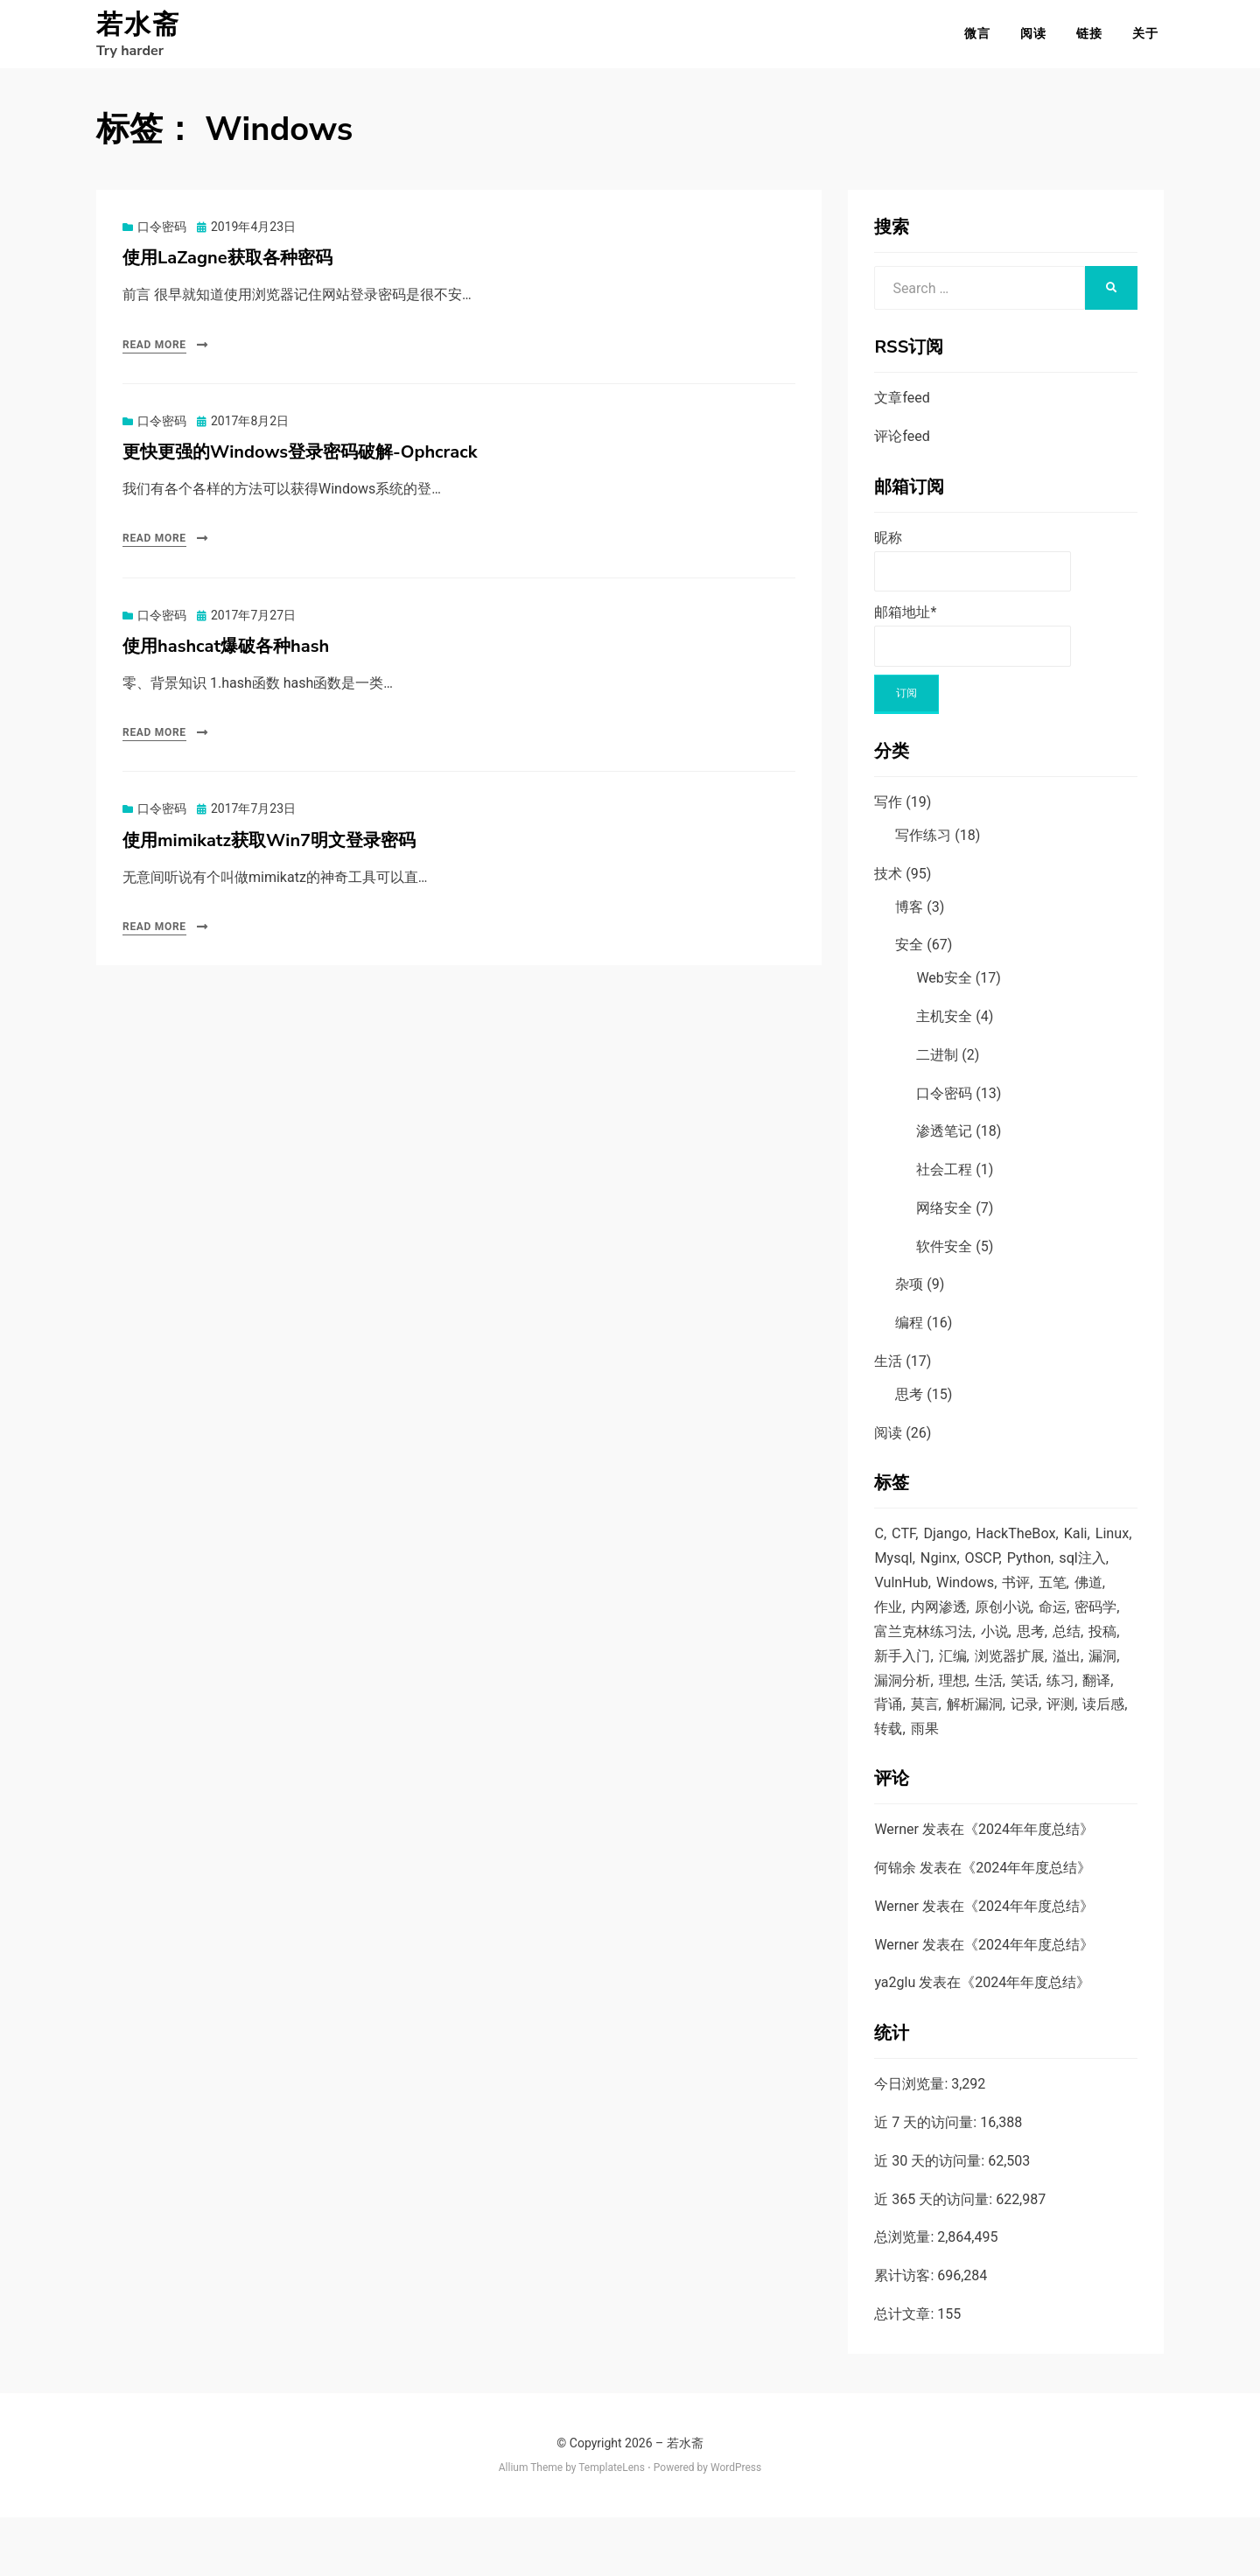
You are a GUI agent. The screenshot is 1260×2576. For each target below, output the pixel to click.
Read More (154, 355)
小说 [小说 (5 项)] (1092, 1653)
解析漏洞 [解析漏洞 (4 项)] (942, 1759)
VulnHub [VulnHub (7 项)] (960, 1599)
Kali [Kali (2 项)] (1084, 1546)
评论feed (901, 446)
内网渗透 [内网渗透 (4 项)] (1017, 1625)
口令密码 (161, 237)
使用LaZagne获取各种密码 (227, 268)
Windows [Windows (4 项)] (1027, 1599)
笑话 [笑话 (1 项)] (965, 1733)
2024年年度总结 (1029, 1888)
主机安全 (944, 1026)
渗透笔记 (944, 1141)
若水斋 (138, 30)
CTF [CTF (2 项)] (904, 1546)
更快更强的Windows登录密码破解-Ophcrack (299, 462)
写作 (888, 812)
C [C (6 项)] (879, 1546)
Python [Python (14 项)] (1079, 1572)
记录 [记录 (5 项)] (995, 1759)
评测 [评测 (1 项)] (1032, 1759)
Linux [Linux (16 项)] (891, 1572)
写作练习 (923, 845)
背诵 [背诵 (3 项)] (1079, 1733)
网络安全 (944, 1218)
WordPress (735, 2526)
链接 (1095, 39)
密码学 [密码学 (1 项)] (935, 1653)
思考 (909, 1404)
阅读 (1039, 39)
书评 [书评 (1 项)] (1081, 1599)
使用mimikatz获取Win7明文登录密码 (269, 851)
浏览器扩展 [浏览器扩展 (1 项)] (911, 1706)
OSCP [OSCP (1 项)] (1030, 1572)
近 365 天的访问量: (935, 2258)
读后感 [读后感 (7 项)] (1078, 1759)
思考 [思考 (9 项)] (889, 1679)
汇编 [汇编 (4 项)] (1071, 1679)
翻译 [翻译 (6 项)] (1041, 1733)
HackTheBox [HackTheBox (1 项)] (1022, 1546)
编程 (909, 1333)
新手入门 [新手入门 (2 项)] (1017, 1679)
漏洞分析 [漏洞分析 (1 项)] (1062, 1706)
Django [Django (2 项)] (949, 1546)
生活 (888, 1371)
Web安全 (943, 988)
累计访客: (905, 2334)
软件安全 (944, 1257)
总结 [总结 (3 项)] (927, 1679)
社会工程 (944, 1180)
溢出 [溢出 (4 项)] (972, 1706)
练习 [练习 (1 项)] (1003, 1733)
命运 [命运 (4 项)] (889, 1653)
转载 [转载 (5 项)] (889, 1787)
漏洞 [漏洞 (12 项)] (1010, 1706)
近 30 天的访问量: (931, 2219)
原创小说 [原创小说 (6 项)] (1086, 1625)
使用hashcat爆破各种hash (225, 656)
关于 (1151, 39)
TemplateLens (611, 2526)
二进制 (937, 1065)
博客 (909, 917)
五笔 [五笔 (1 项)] (889, 1625)
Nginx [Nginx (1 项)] (985, 1572)
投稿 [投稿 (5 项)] (965, 1679)
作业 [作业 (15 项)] (965, 1625)
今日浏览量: (912, 2142)
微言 (983, 39)
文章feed (901, 408)
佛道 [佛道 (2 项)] (927, 1625)
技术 (888, 884)
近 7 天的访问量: (927, 2181)
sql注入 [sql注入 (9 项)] (899, 1599)
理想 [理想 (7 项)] (889, 1733)
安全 (909, 955)
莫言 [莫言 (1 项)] (889, 1759)
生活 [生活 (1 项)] (927, 1733)
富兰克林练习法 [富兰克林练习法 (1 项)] (1017, 1653)
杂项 (909, 1295)
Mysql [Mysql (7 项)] (937, 1572)
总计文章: (905, 2372)
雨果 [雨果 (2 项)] (927, 1787)
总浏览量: (905, 2296)
